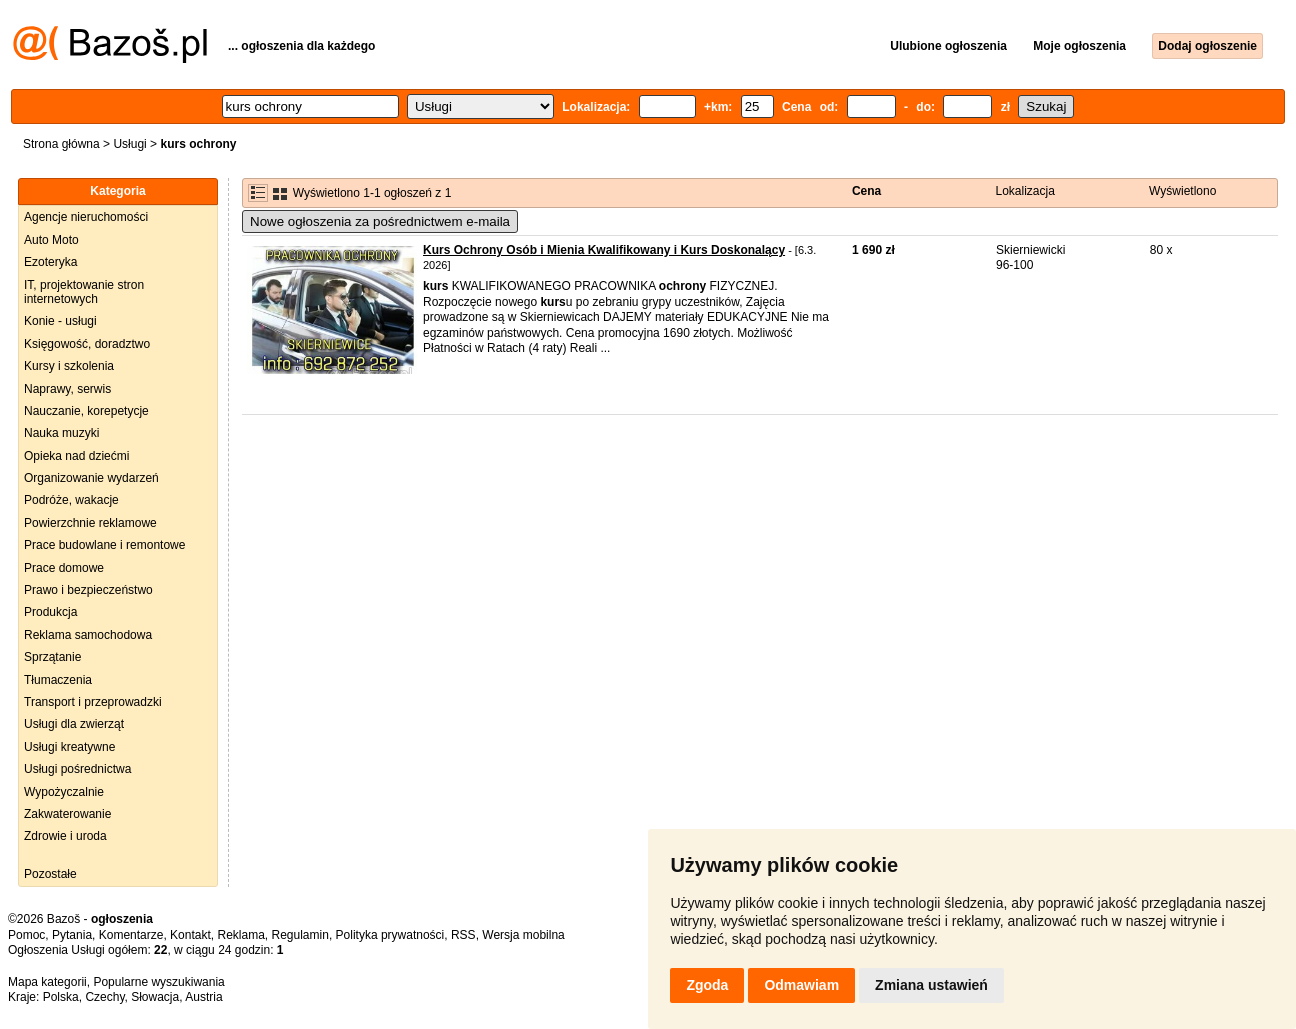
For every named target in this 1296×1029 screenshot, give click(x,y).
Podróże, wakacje (71, 500)
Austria (203, 997)
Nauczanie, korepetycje (86, 411)
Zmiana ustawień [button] (931, 985)
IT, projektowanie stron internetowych (84, 292)
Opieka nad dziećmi (76, 456)
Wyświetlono (1182, 191)
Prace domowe (64, 568)
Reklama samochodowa (88, 635)
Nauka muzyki (61, 433)
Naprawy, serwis (67, 389)
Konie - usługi (60, 321)
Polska (61, 997)
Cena (866, 191)
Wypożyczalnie (64, 792)
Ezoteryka (50, 262)
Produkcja (50, 612)
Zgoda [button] (707, 985)
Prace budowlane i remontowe (104, 545)
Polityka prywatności (390, 935)
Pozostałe (50, 874)
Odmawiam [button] (801, 985)
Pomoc (26, 935)
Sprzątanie (52, 657)
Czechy (104, 997)
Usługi (129, 144)
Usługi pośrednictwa (77, 769)
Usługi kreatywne (69, 747)
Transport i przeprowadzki (93, 702)
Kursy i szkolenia (69, 366)
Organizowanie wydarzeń (91, 478)
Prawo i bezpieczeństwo (88, 590)
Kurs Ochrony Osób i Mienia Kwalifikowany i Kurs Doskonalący (604, 250)
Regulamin (300, 935)
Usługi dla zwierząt (74, 724)
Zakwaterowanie (67, 814)
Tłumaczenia (58, 680)
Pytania (72, 935)
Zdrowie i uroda (65, 836)
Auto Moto (51, 240)
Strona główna (61, 144)
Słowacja (155, 997)
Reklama (240, 935)
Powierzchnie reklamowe (90, 523)
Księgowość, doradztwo (87, 344)
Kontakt (190, 935)
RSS (463, 935)
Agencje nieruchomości (86, 217)
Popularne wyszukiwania (158, 982)
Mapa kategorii (47, 982)
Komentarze (131, 935)
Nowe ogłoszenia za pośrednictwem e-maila (380, 221)
